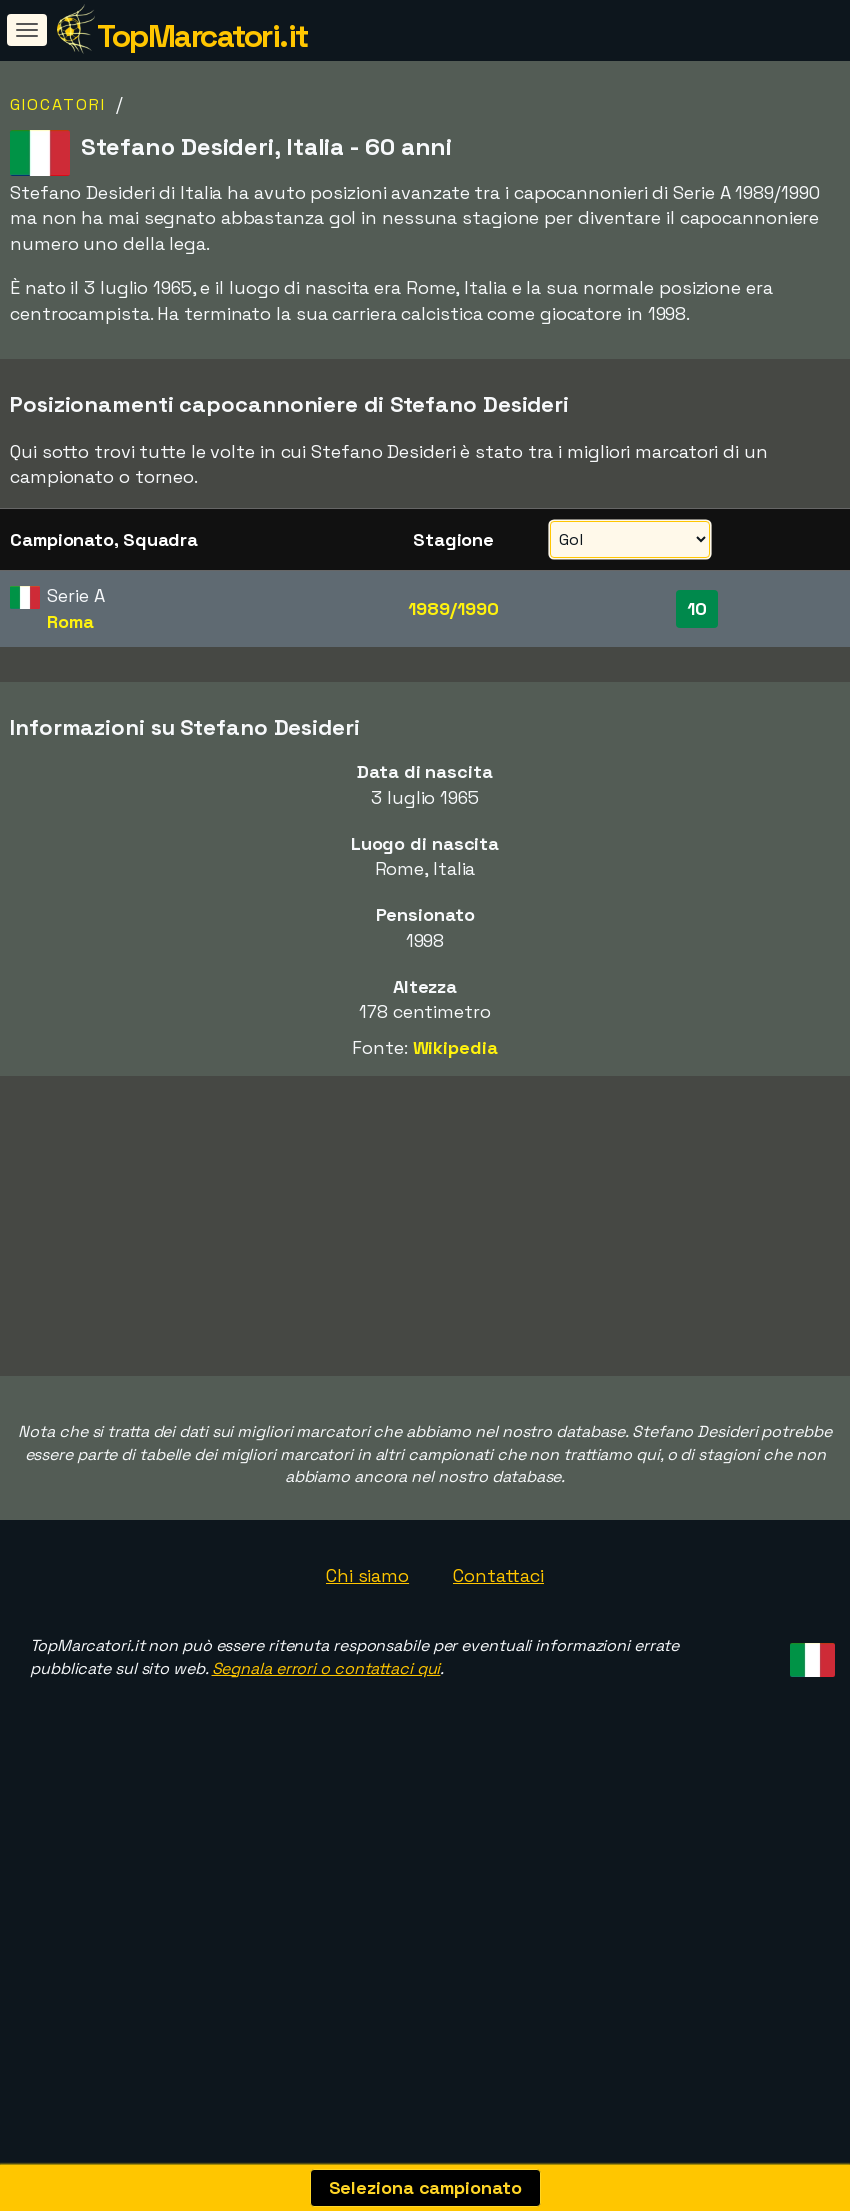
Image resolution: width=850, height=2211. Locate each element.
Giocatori (58, 104)
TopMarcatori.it (202, 36)
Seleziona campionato (425, 2187)
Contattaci (498, 1575)
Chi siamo (367, 1575)
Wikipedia (455, 1047)
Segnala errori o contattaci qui (326, 1668)
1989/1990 (453, 608)
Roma (70, 621)
